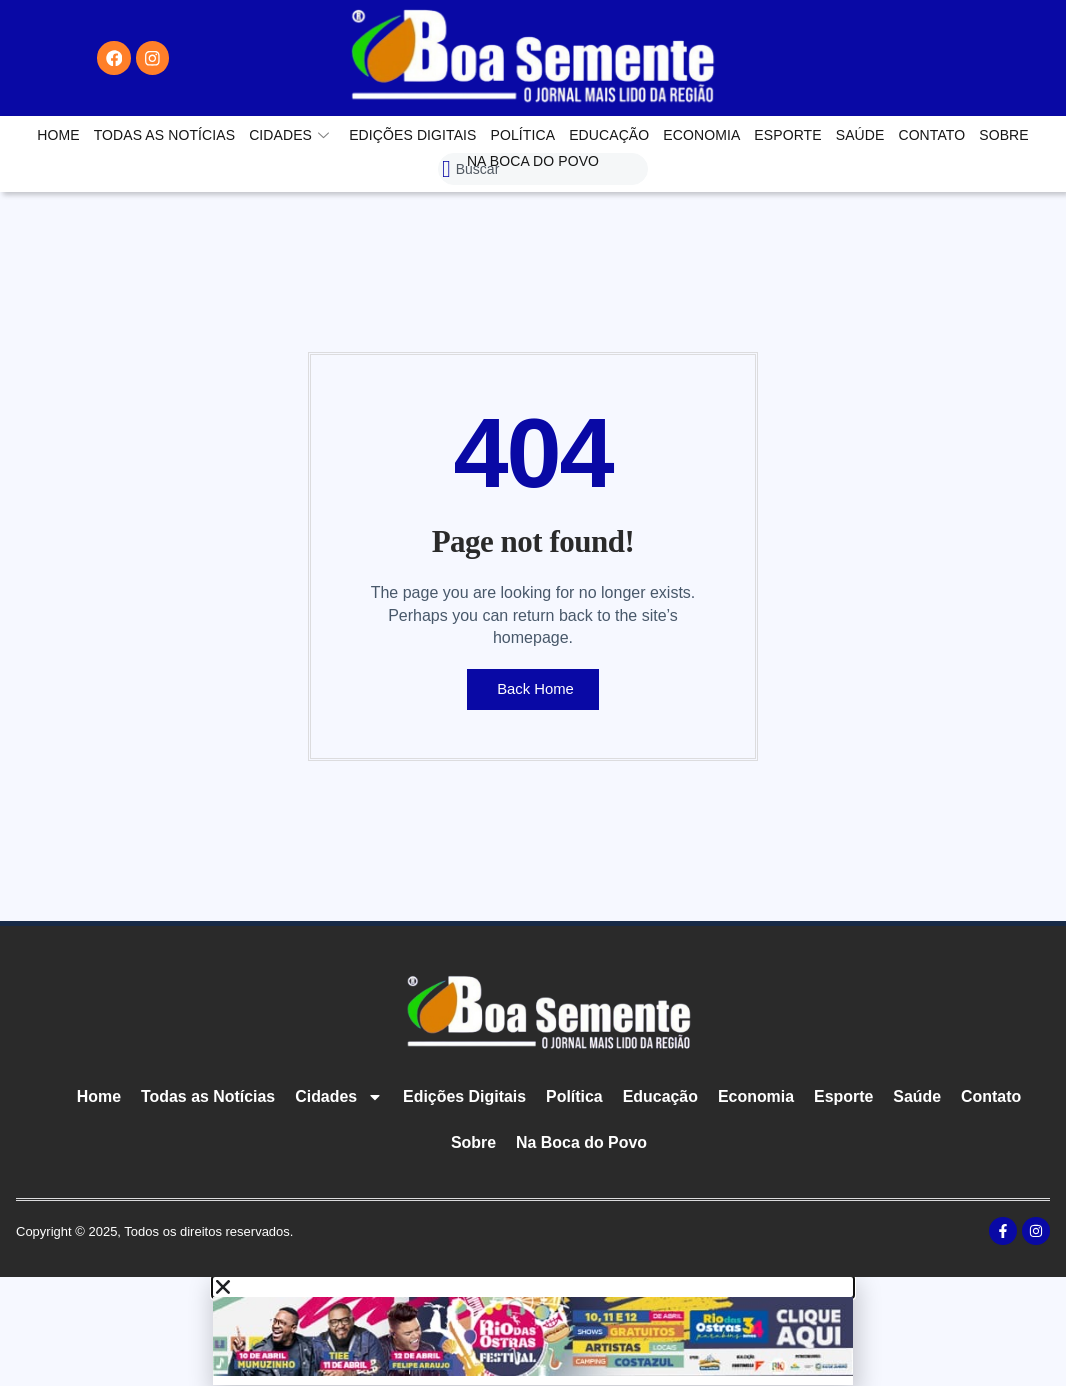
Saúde (860, 135)
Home (58, 135)
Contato (931, 135)
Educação (609, 135)
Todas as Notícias (164, 135)
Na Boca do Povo (533, 161)
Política (523, 135)
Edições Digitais (412, 135)
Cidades (289, 135)
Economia (701, 135)
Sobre (1004, 135)
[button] (533, 1287)
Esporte (787, 135)
